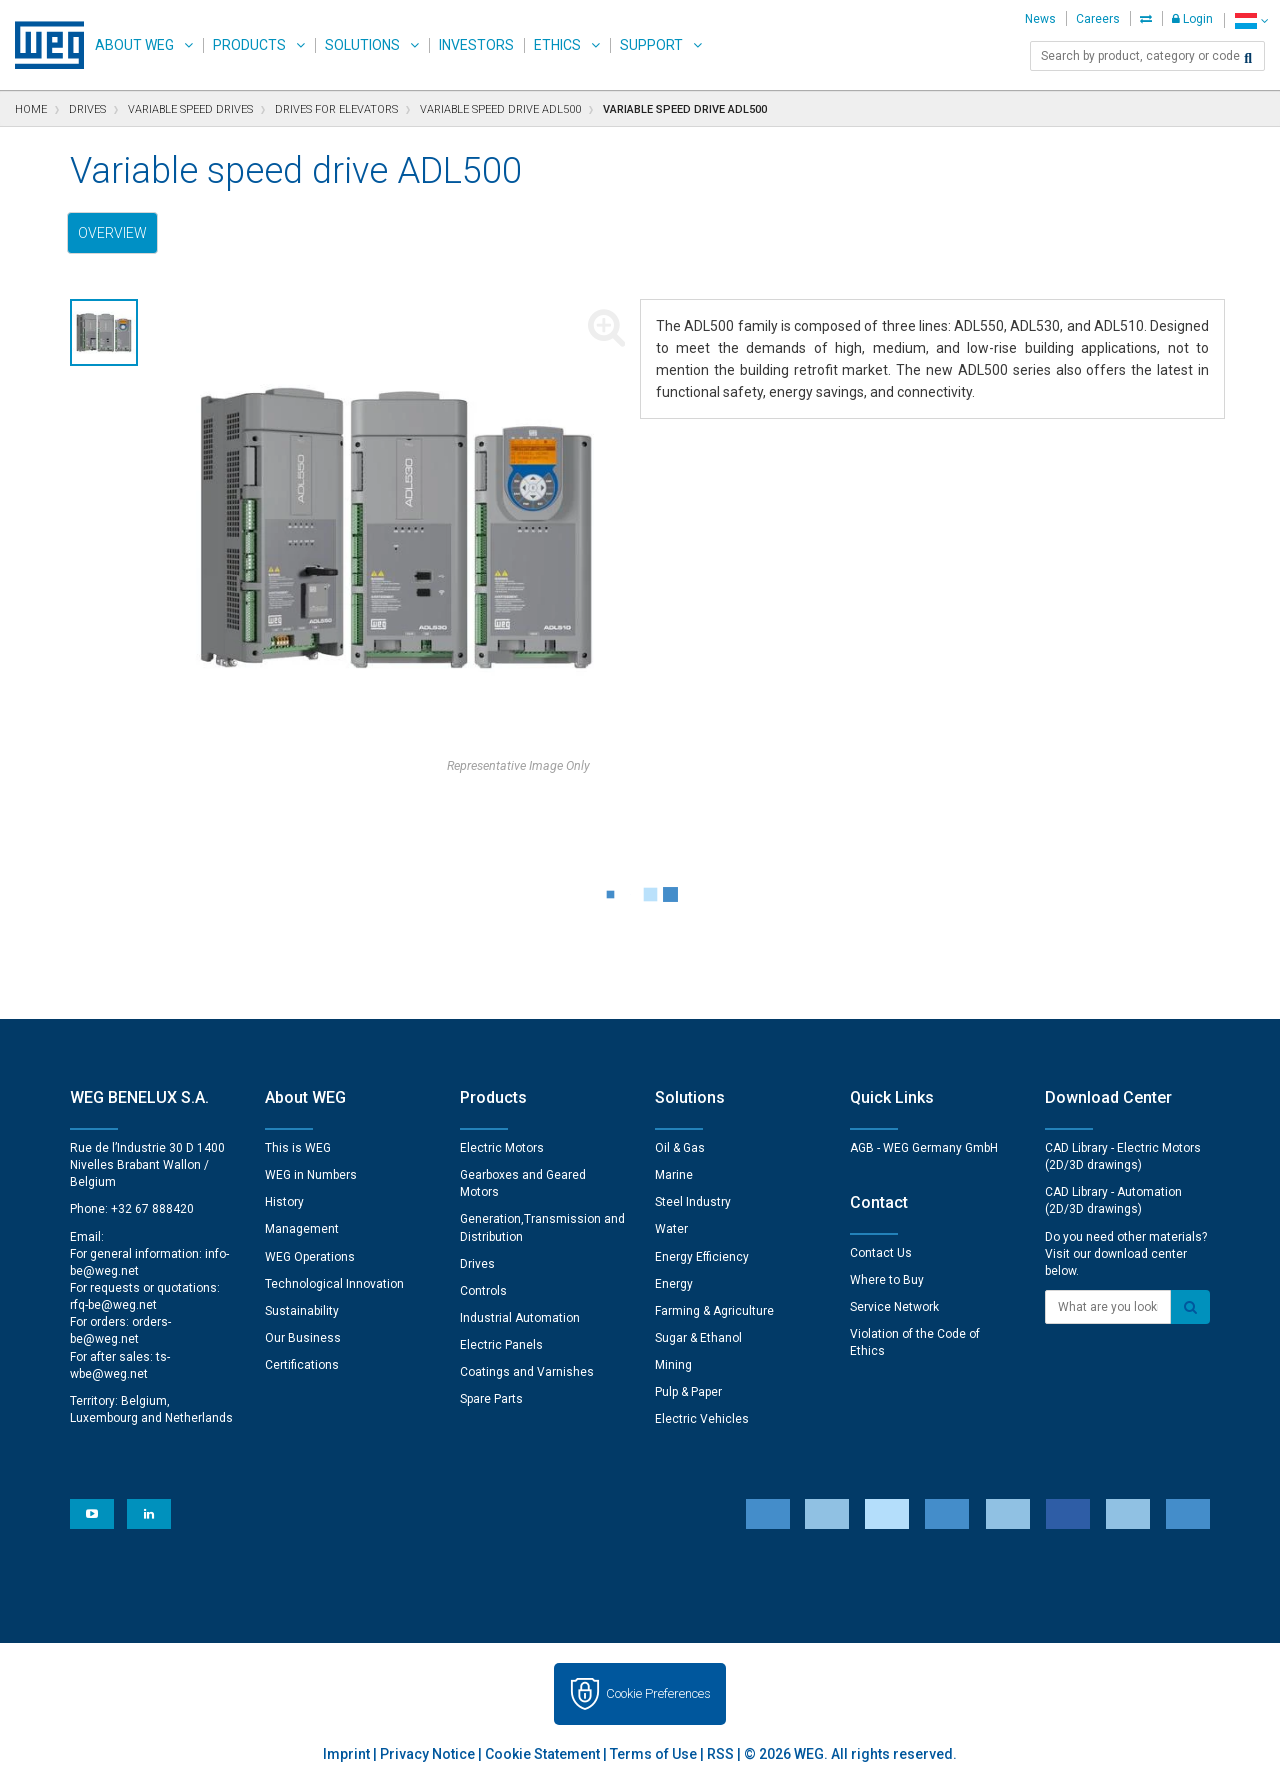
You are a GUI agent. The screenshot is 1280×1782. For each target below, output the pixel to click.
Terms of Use (653, 1754)
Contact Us (881, 1253)
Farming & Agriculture (714, 1311)
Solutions (362, 45)
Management (302, 1229)
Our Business (303, 1338)
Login (1192, 19)
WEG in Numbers (311, 1175)
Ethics (557, 45)
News (1040, 19)
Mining (673, 1365)
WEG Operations (310, 1257)
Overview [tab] (112, 233)
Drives (477, 1264)
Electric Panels (501, 1345)
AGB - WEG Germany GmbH (924, 1148)
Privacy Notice (427, 1754)
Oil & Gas (680, 1148)
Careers (1098, 19)
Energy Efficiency (702, 1257)
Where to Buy (887, 1280)
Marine (674, 1175)
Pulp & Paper (688, 1392)
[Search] (1248, 58)
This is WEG (298, 1148)
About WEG (134, 45)
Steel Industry (693, 1202)
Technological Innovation (334, 1284)
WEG (42, 45)
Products (249, 45)
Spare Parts (491, 1399)
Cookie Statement (542, 1754)
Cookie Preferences (658, 1693)
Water (671, 1229)
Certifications (302, 1365)
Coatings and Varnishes (527, 1372)
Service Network (894, 1307)
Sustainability (302, 1311)
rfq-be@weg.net (113, 1305)
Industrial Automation (520, 1318)
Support (651, 45)
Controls (483, 1291)
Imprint (346, 1754)
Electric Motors (502, 1148)
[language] (1251, 20)
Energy (674, 1284)
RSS (720, 1754)
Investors (476, 45)
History (284, 1202)
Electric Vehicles (702, 1419)
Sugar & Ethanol (698, 1338)
